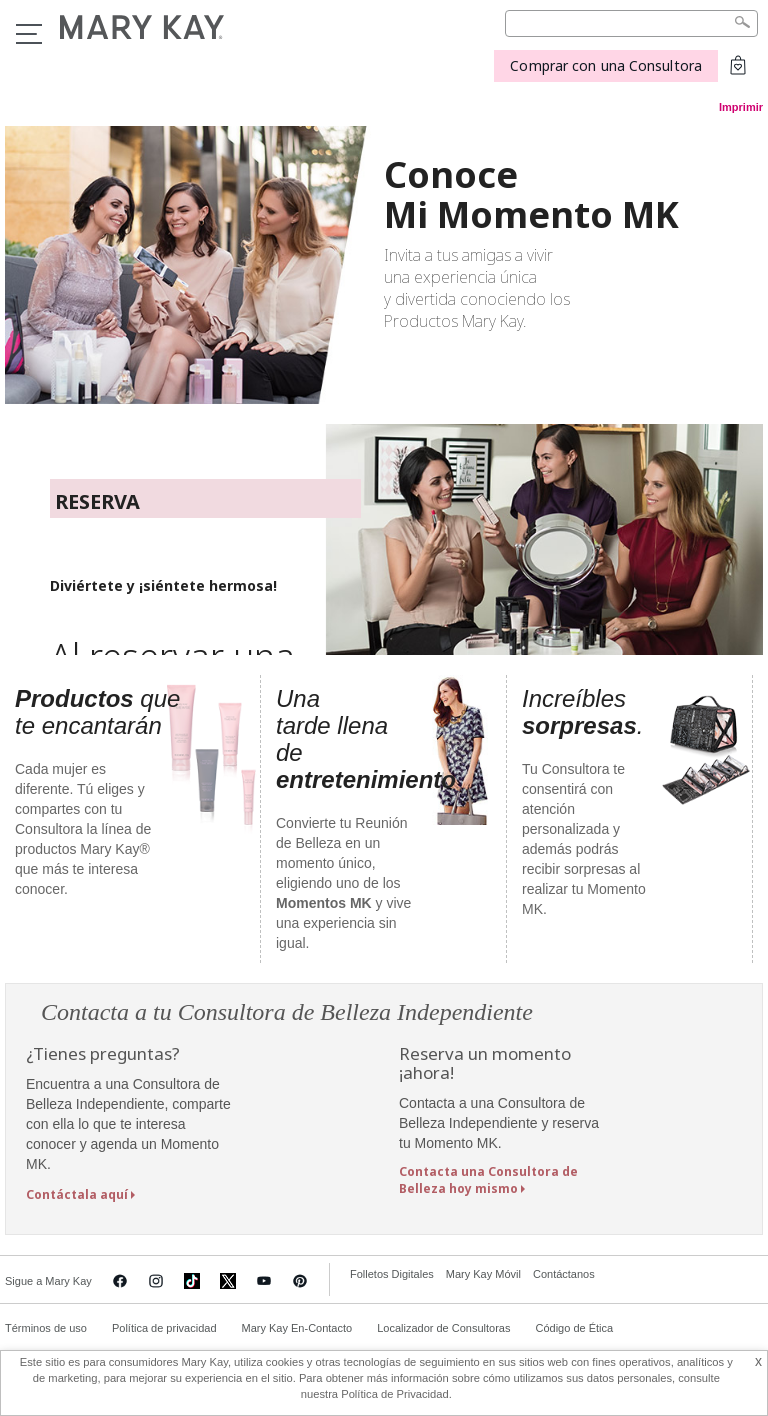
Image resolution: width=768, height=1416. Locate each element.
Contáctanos (564, 1274)
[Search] (631, 23)
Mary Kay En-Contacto (297, 1328)
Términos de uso (46, 1328)
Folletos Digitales (392, 1274)
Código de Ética (574, 1328)
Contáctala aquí (77, 1194)
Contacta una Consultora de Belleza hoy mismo (488, 1180)
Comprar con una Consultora (606, 65)
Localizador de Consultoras (443, 1328)
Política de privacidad (164, 1328)
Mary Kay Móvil (483, 1274)
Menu (29, 34)
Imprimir (741, 107)
